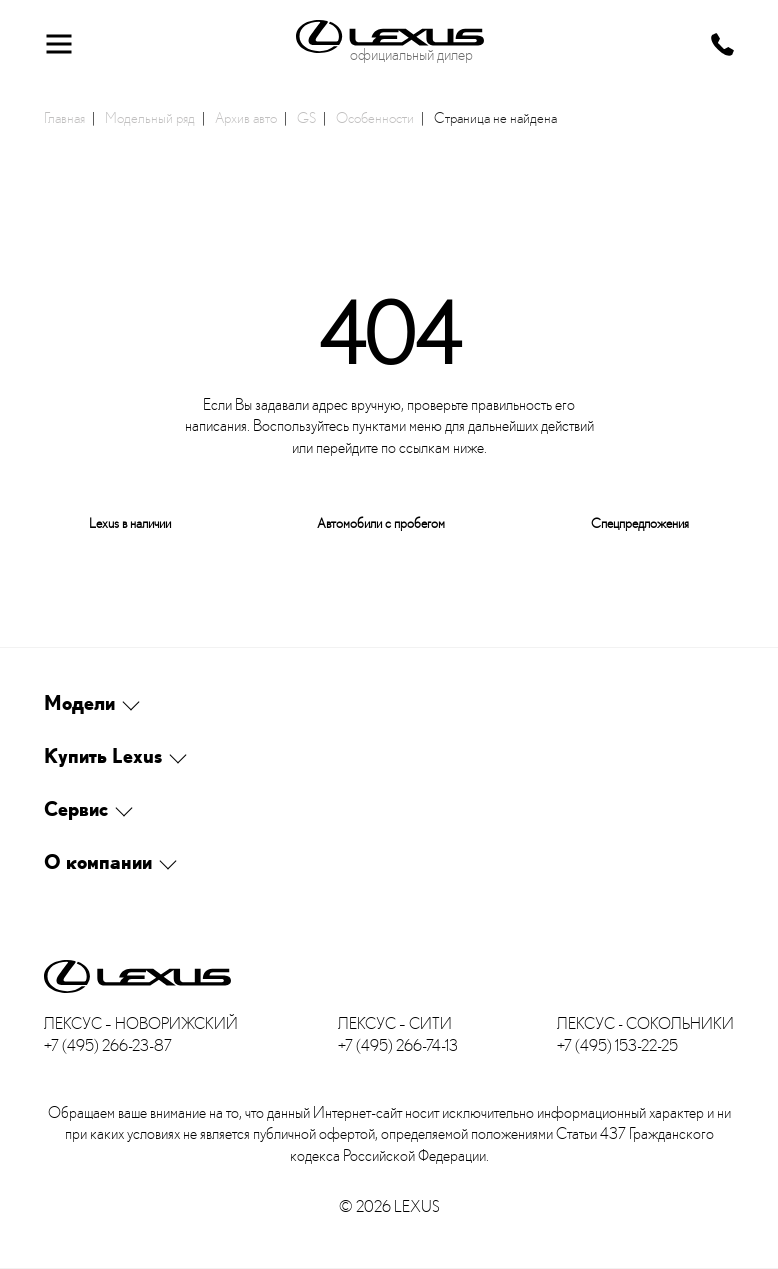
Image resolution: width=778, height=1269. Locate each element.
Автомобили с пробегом (381, 522)
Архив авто (246, 117)
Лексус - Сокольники (645, 1023)
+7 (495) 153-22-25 (617, 1045)
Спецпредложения (640, 522)
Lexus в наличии (130, 522)
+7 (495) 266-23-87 (108, 1045)
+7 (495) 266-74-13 (398, 1045)
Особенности (375, 117)
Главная (64, 117)
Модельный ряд (150, 117)
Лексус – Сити (395, 1023)
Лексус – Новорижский (141, 1023)
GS (306, 117)
